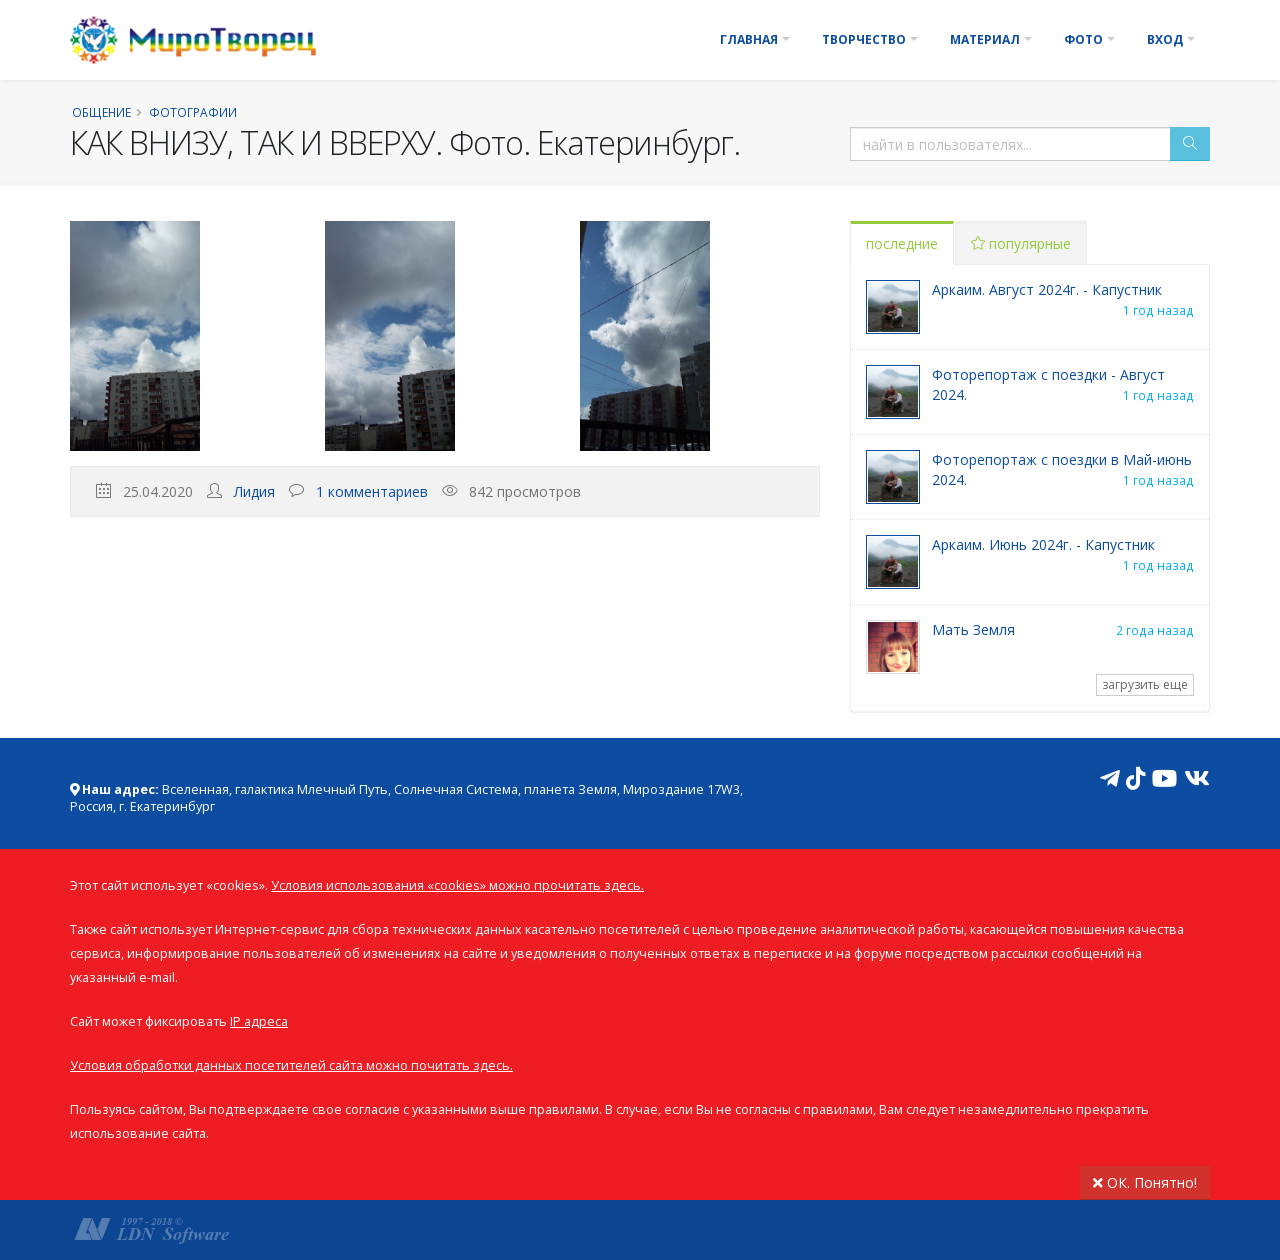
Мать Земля (973, 629)
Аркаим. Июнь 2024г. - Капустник (1043, 544)
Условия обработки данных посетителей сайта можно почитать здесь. (291, 1065)
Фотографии (193, 112)
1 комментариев (372, 491)
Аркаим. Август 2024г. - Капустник (1047, 289)
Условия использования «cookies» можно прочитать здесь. (457, 885)
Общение (101, 112)
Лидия (254, 491)
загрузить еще (1145, 684)
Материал (985, 39)
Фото (1083, 39)
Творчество (864, 39)
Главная (749, 39)
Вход (1165, 39)
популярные (1021, 243)
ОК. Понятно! (1145, 1182)
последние (902, 243)
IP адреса (259, 1021)
